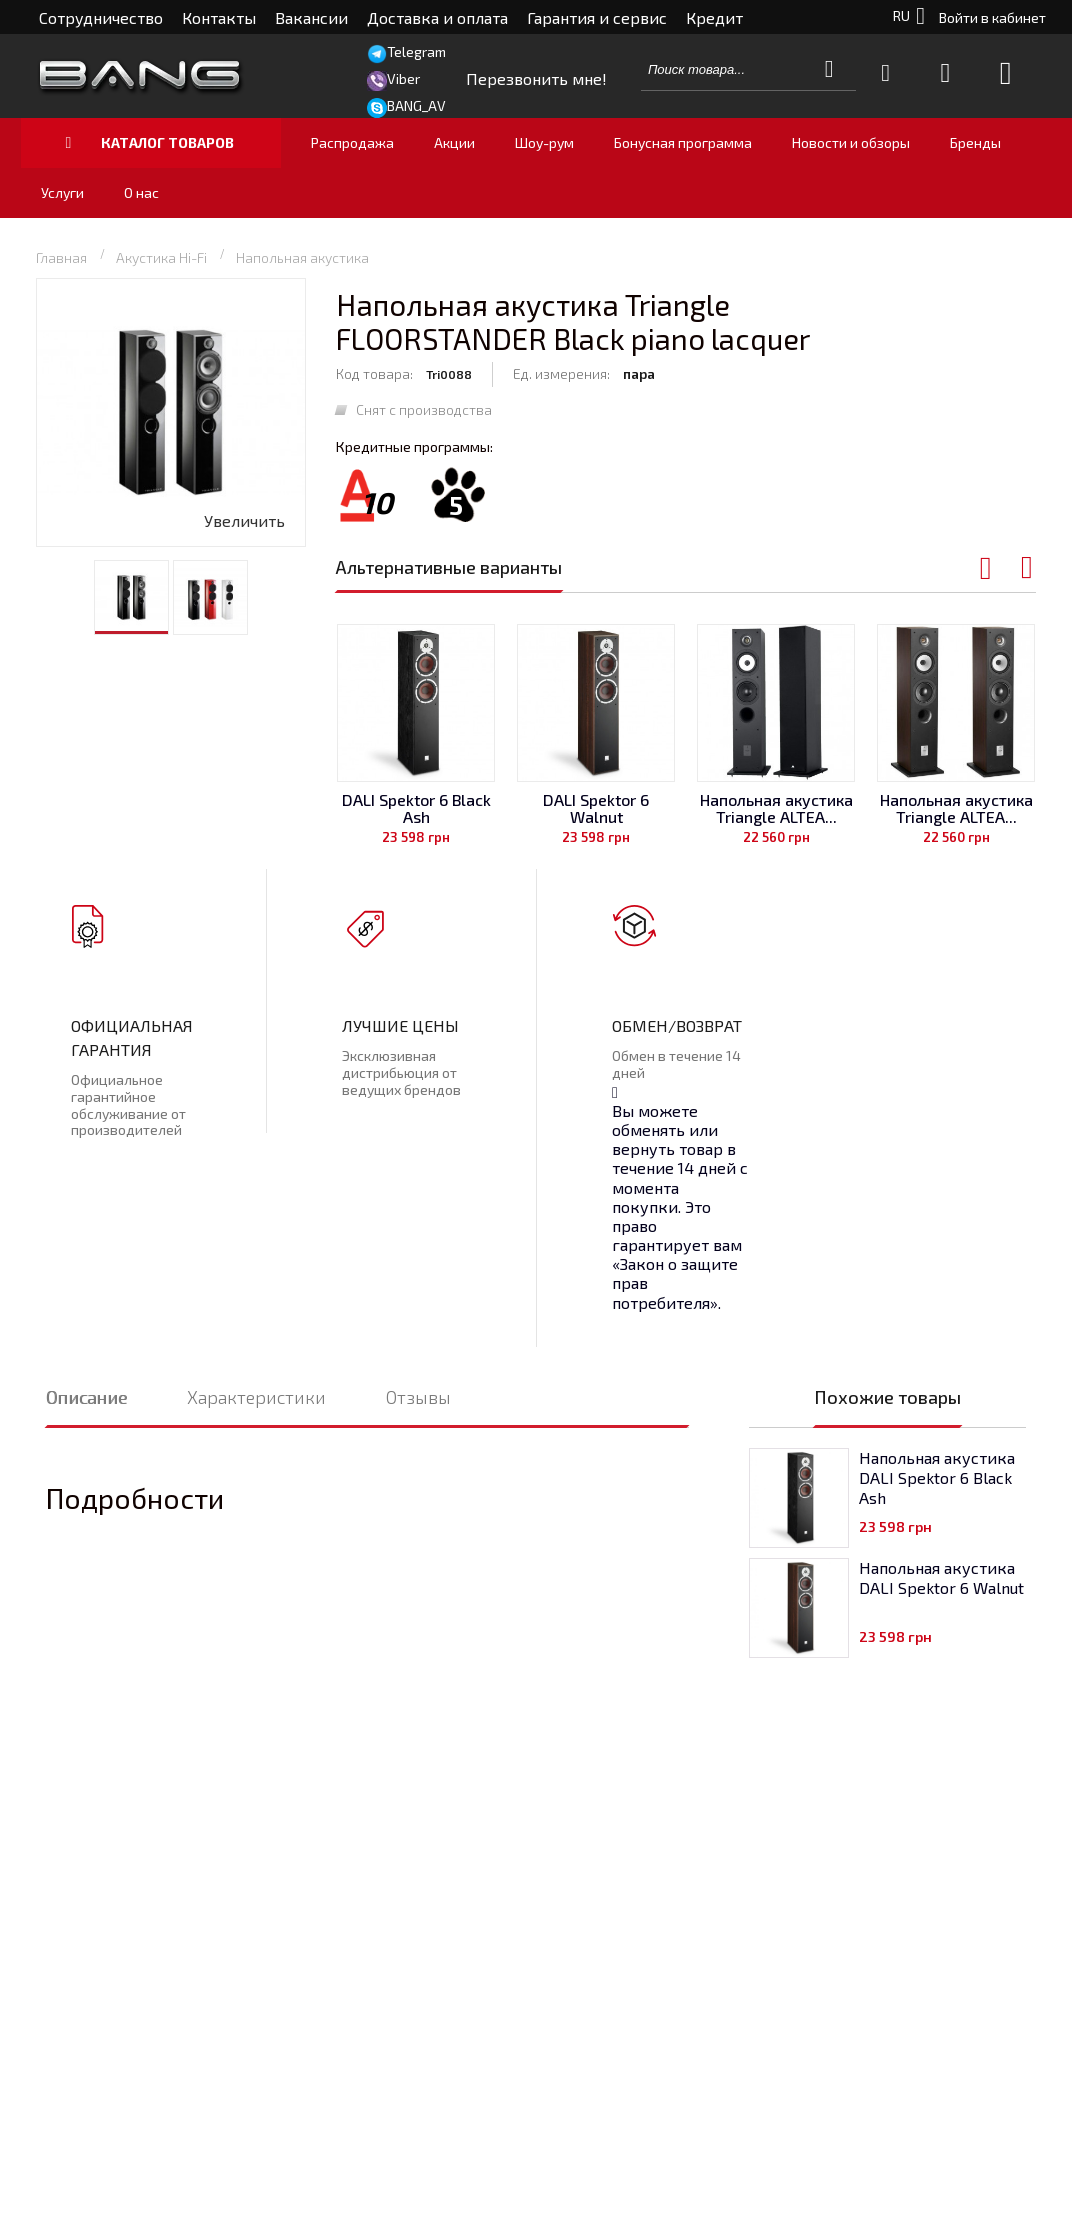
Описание (86, 1397)
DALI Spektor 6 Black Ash (416, 808)
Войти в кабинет (992, 17)
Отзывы (418, 1397)
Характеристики (256, 1397)
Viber (403, 78)
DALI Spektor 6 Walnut (596, 808)
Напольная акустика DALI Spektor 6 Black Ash (937, 1477)
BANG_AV (416, 105)
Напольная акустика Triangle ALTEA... (776, 808)
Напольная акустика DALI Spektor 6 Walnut (941, 1577)
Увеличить (244, 520)
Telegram (416, 51)
